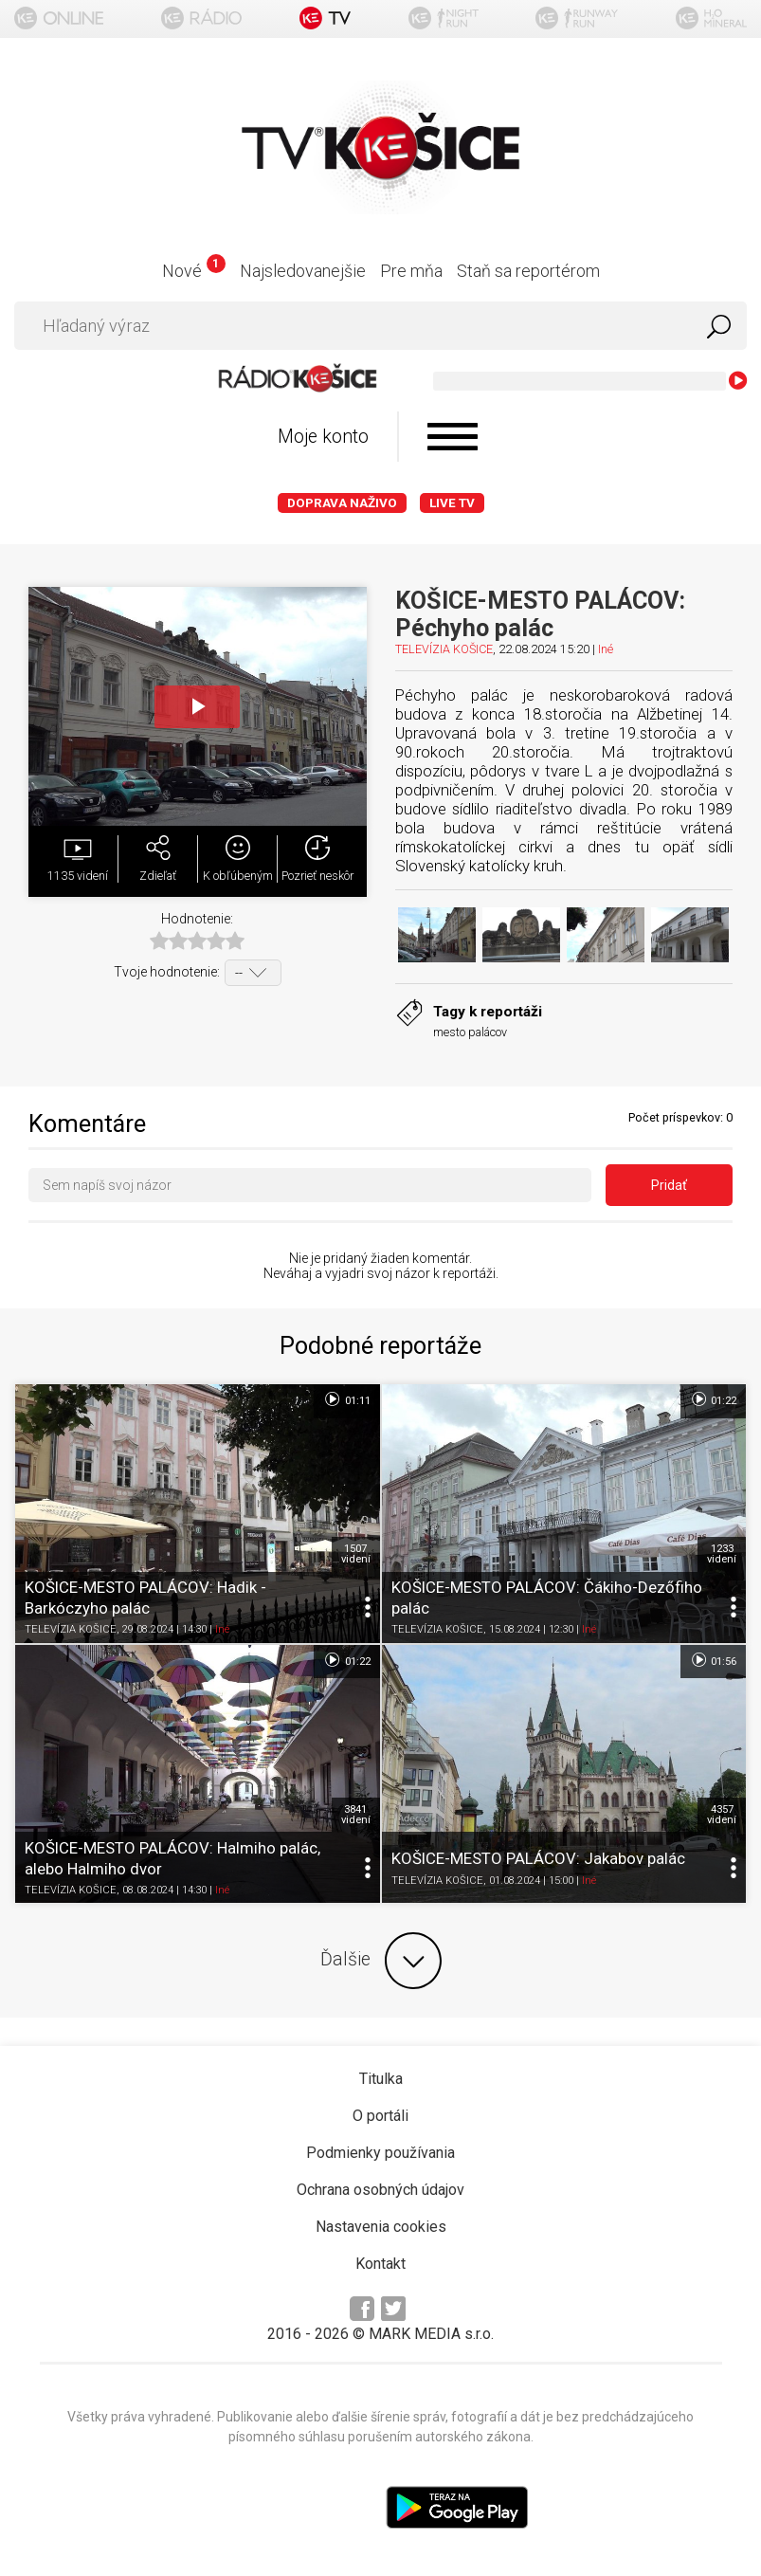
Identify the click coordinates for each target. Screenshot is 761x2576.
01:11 (346, 1399)
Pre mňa (411, 271)
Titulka (381, 2079)
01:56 (713, 1660)
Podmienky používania (380, 2153)
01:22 (713, 1399)
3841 (356, 1814)
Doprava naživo (342, 503)
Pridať (669, 1185)
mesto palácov (470, 1032)
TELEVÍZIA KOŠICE (444, 649)
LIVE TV (452, 503)
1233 (721, 1554)
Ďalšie (381, 1960)
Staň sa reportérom (528, 271)
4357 (721, 1814)
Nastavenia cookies (381, 2227)
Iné (605, 649)
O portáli (380, 2116)
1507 (356, 1554)
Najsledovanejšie (303, 271)
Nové (194, 271)
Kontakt (380, 2264)
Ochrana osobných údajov (380, 2190)
